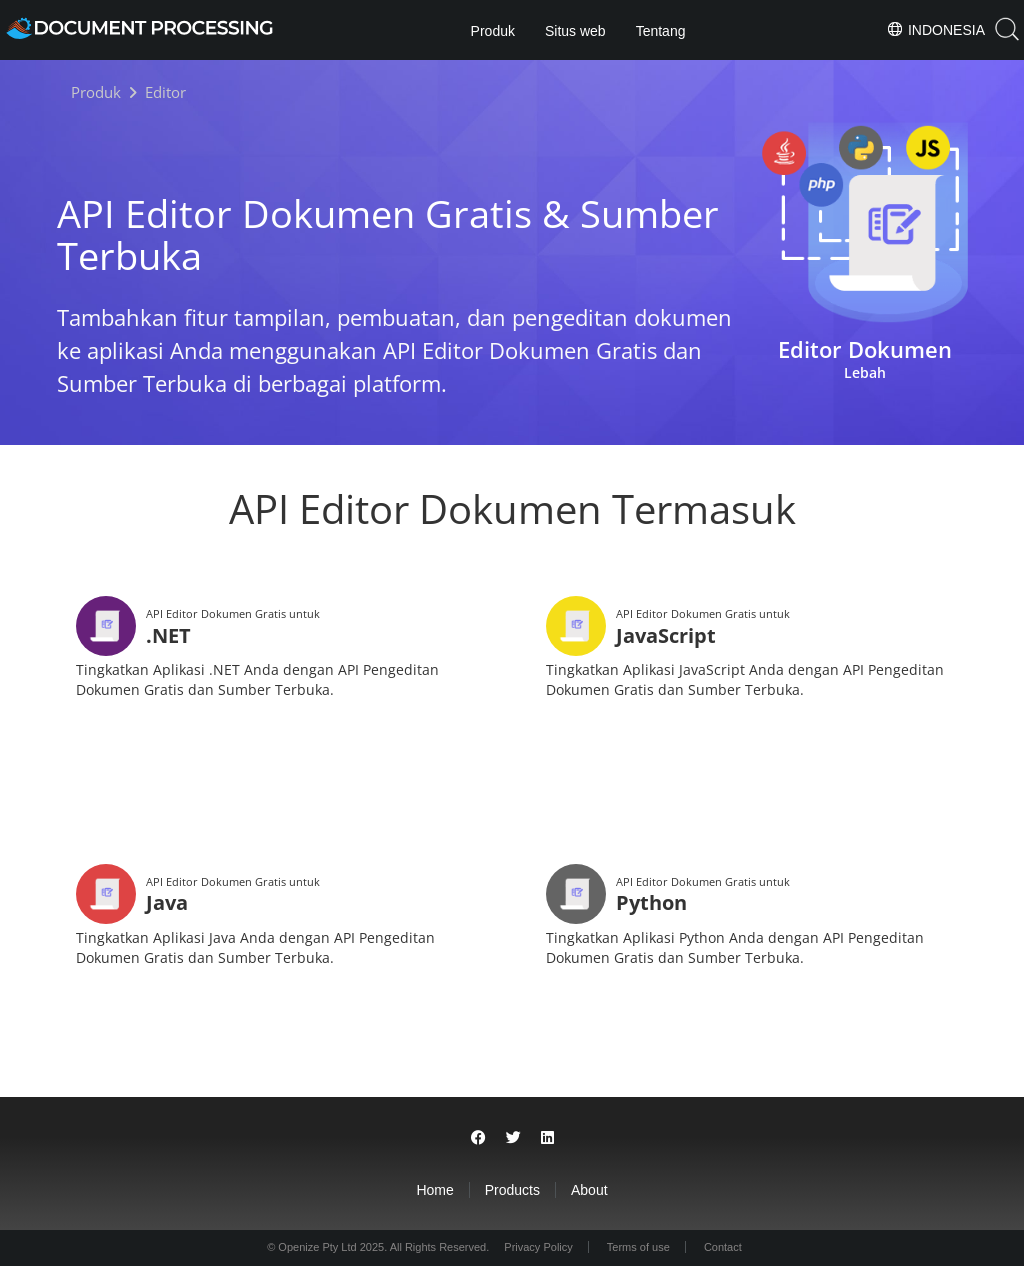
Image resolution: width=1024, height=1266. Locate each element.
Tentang (661, 31)
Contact (723, 1247)
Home (434, 1190)
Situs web (575, 31)
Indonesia (935, 29)
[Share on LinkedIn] (547, 1137)
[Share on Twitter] (513, 1137)
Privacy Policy (538, 1247)
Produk (493, 31)
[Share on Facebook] (478, 1137)
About (589, 1190)
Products (512, 1190)
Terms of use (638, 1247)
